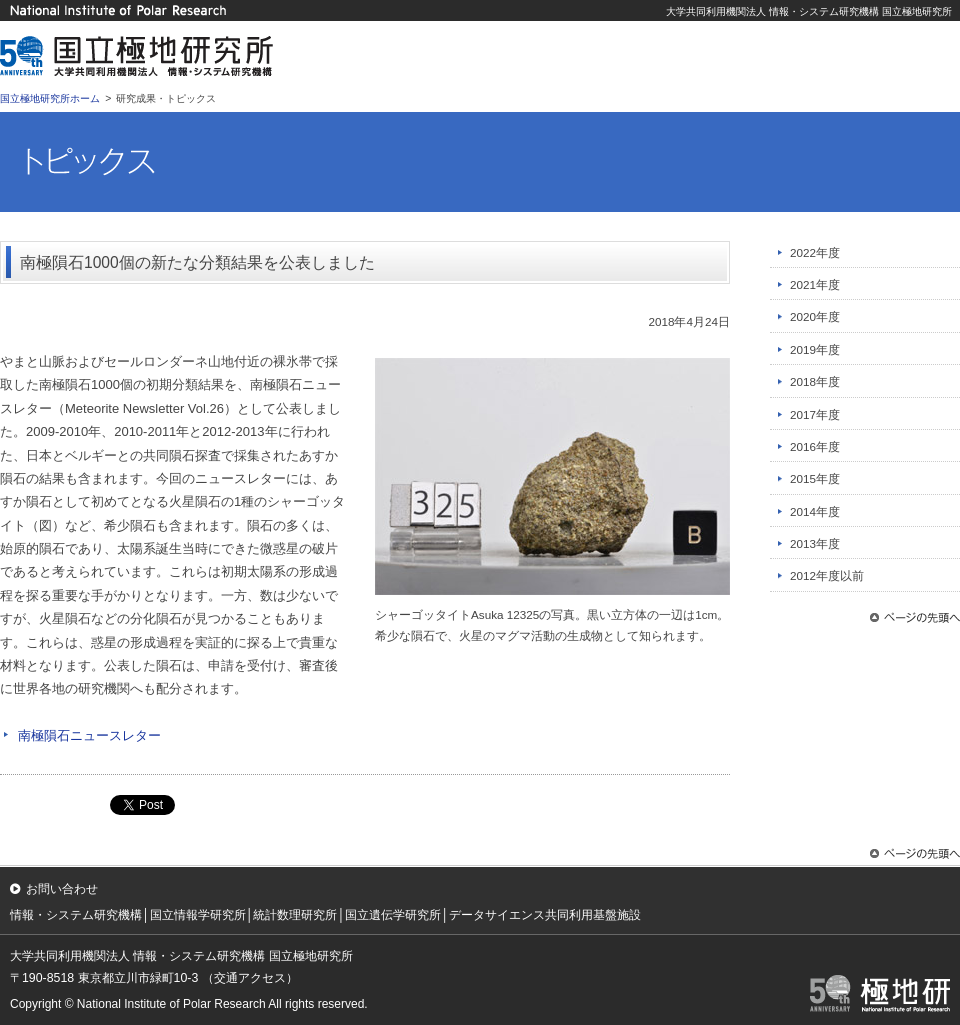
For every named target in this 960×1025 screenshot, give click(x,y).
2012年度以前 (827, 575)
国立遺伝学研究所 (393, 915)
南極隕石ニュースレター (89, 735)
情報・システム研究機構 (76, 915)
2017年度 (815, 414)
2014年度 (815, 511)
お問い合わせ (62, 889)
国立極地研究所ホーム (50, 98)
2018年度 (815, 381)
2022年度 (815, 252)
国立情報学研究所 (198, 915)
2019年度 (815, 349)
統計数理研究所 (295, 915)
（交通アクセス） (250, 978)
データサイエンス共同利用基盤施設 (545, 915)
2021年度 (815, 284)
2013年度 (815, 543)
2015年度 (815, 478)
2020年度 (815, 316)
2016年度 (815, 446)
